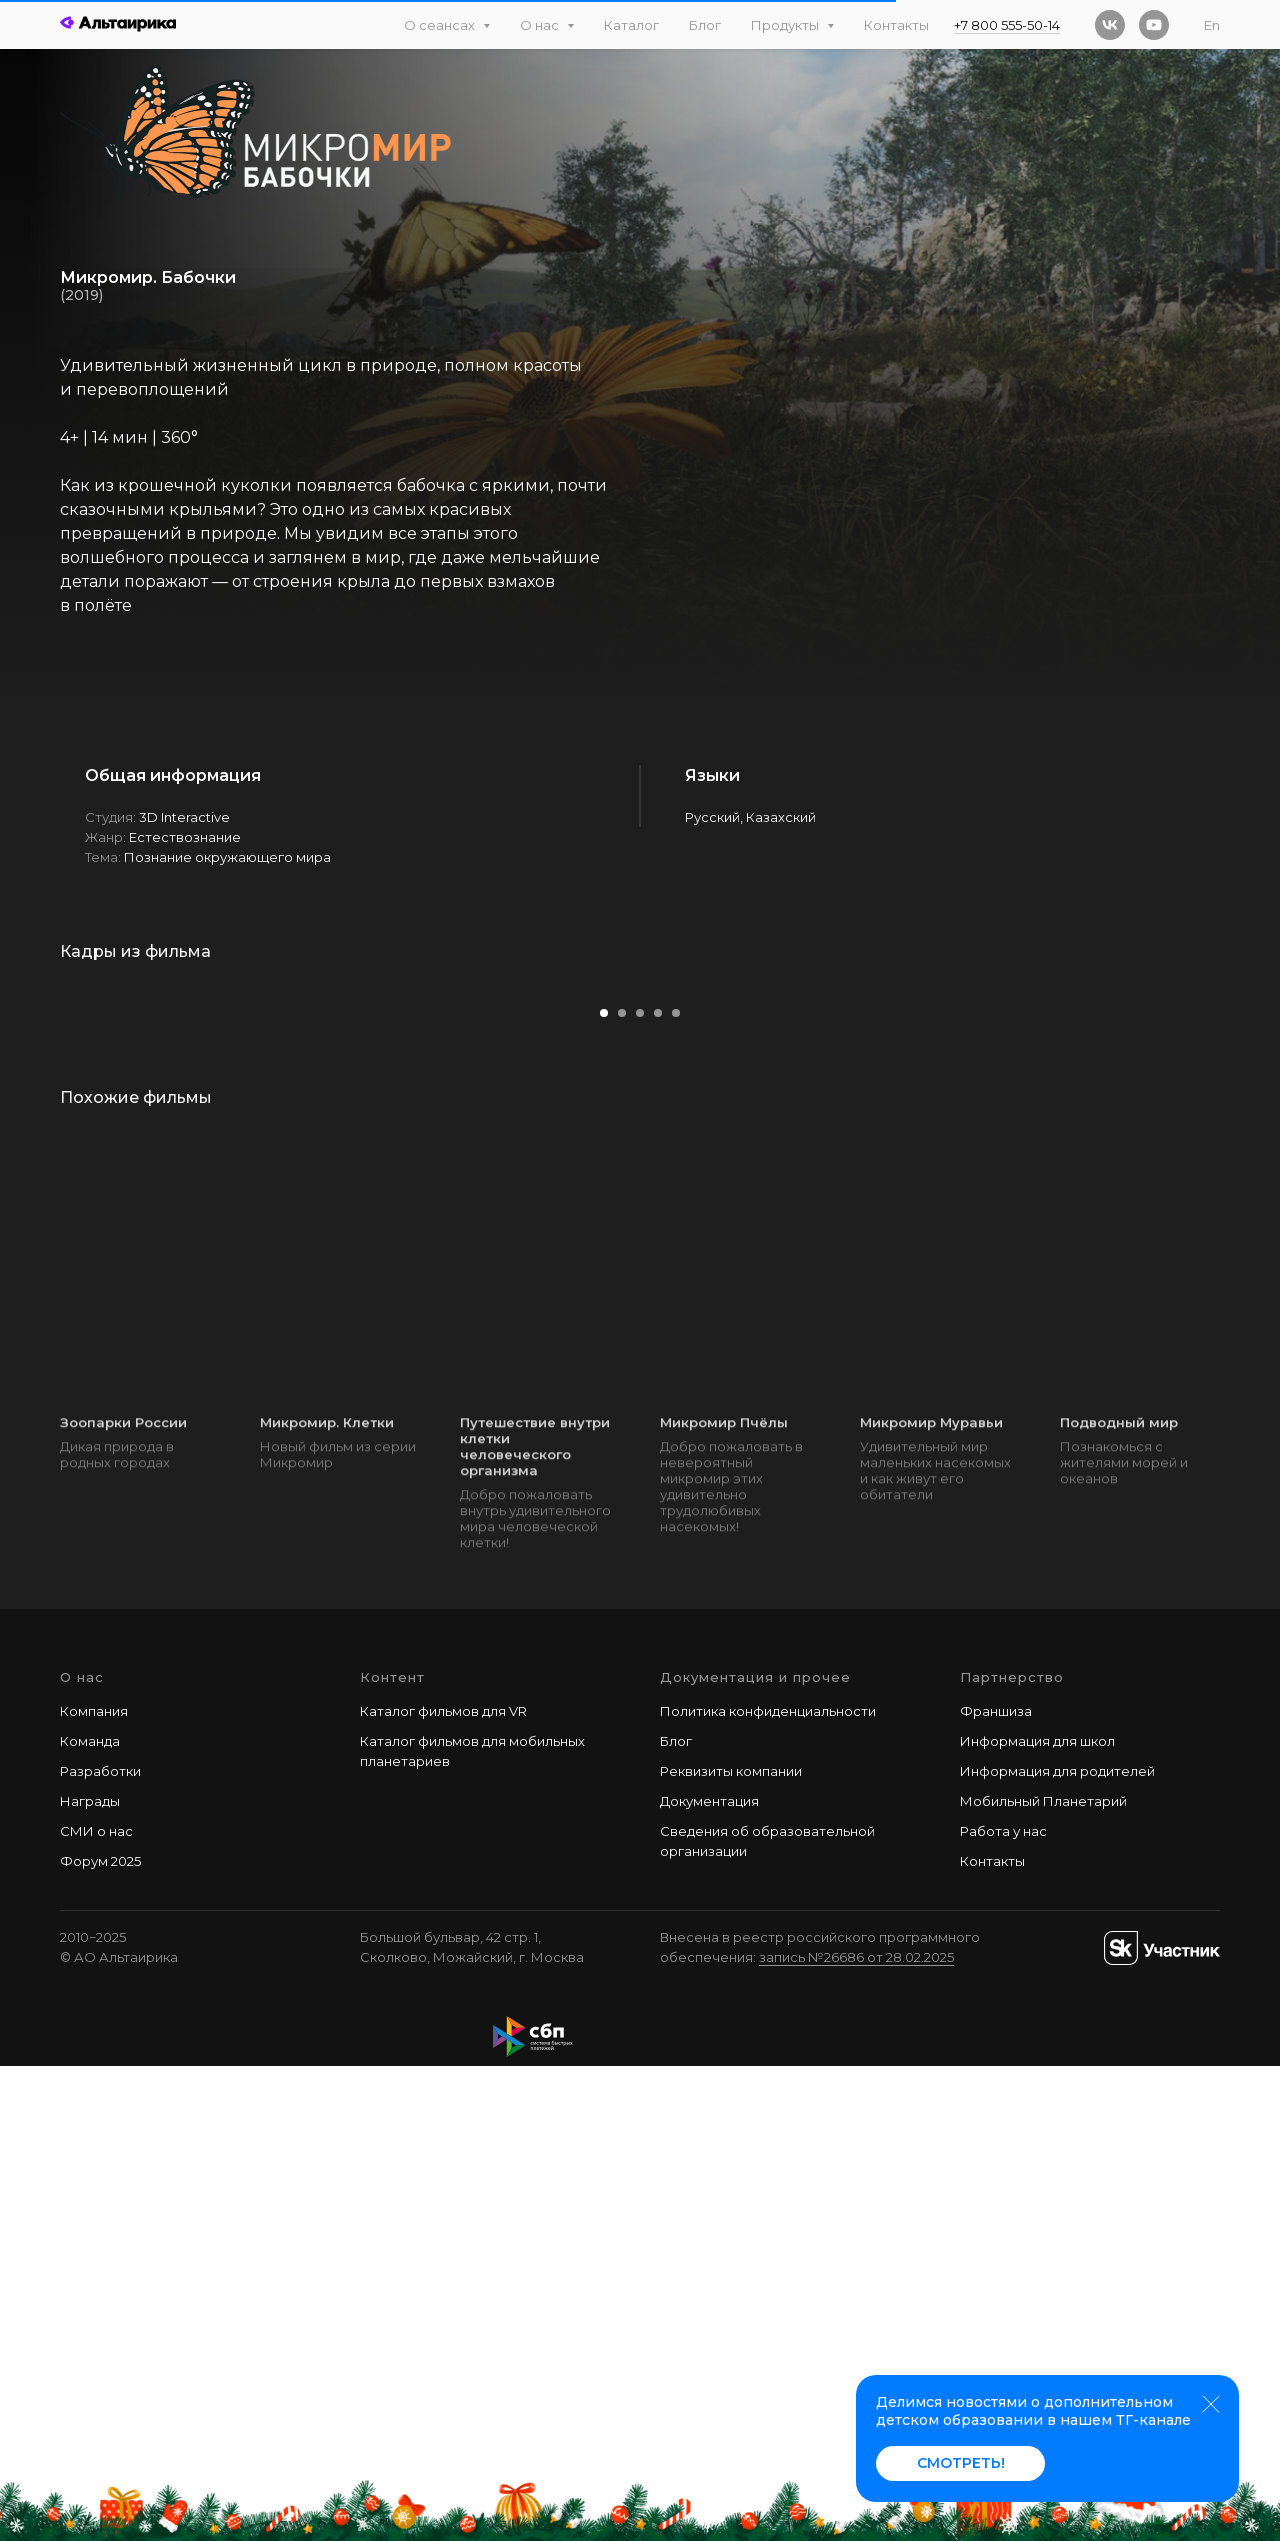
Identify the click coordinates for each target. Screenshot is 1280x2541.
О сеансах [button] (441, 25)
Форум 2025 (100, 2336)
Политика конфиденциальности (768, 2185)
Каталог (631, 25)
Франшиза (996, 2185)
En (1212, 25)
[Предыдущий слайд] (55, 1220)
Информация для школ (1037, 2215)
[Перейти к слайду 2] (622, 1488)
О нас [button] (541, 25)
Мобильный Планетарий (1043, 2275)
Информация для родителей (1057, 2245)
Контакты (896, 25)
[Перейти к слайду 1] (604, 1488)
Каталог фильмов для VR (443, 2185)
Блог (705, 25)
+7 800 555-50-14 (1007, 25)
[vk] (1110, 25)
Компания (94, 2185)
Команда (90, 2215)
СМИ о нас (96, 2305)
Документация (709, 2275)
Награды (90, 2275)
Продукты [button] (786, 25)
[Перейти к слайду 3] (640, 1488)
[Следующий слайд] (1225, 1220)
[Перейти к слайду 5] (676, 1488)
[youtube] (1154, 25)
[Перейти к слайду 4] (658, 1488)
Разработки (100, 2245)
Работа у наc (1003, 2305)
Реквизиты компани (727, 2245)
